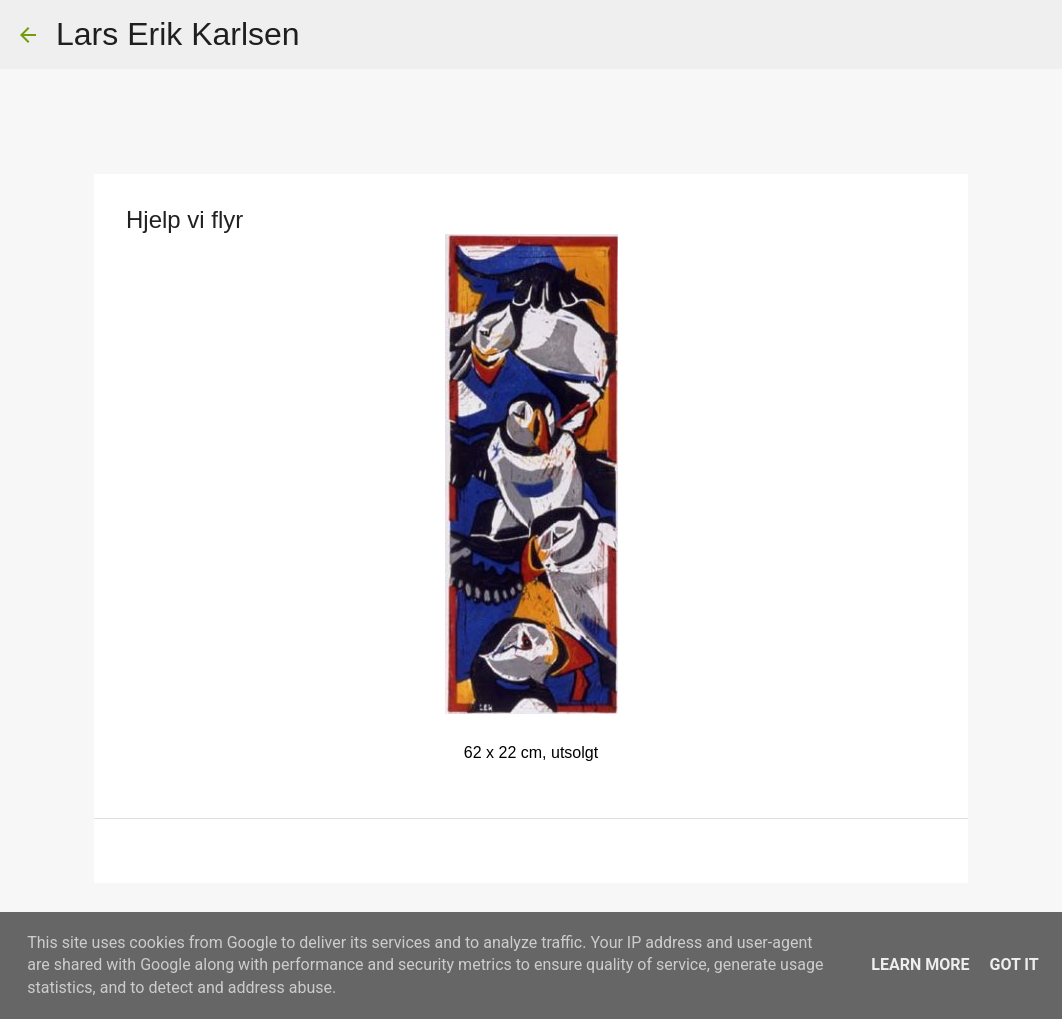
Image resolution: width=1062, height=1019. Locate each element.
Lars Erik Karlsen (178, 34)
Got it (1013, 964)
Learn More (920, 964)
